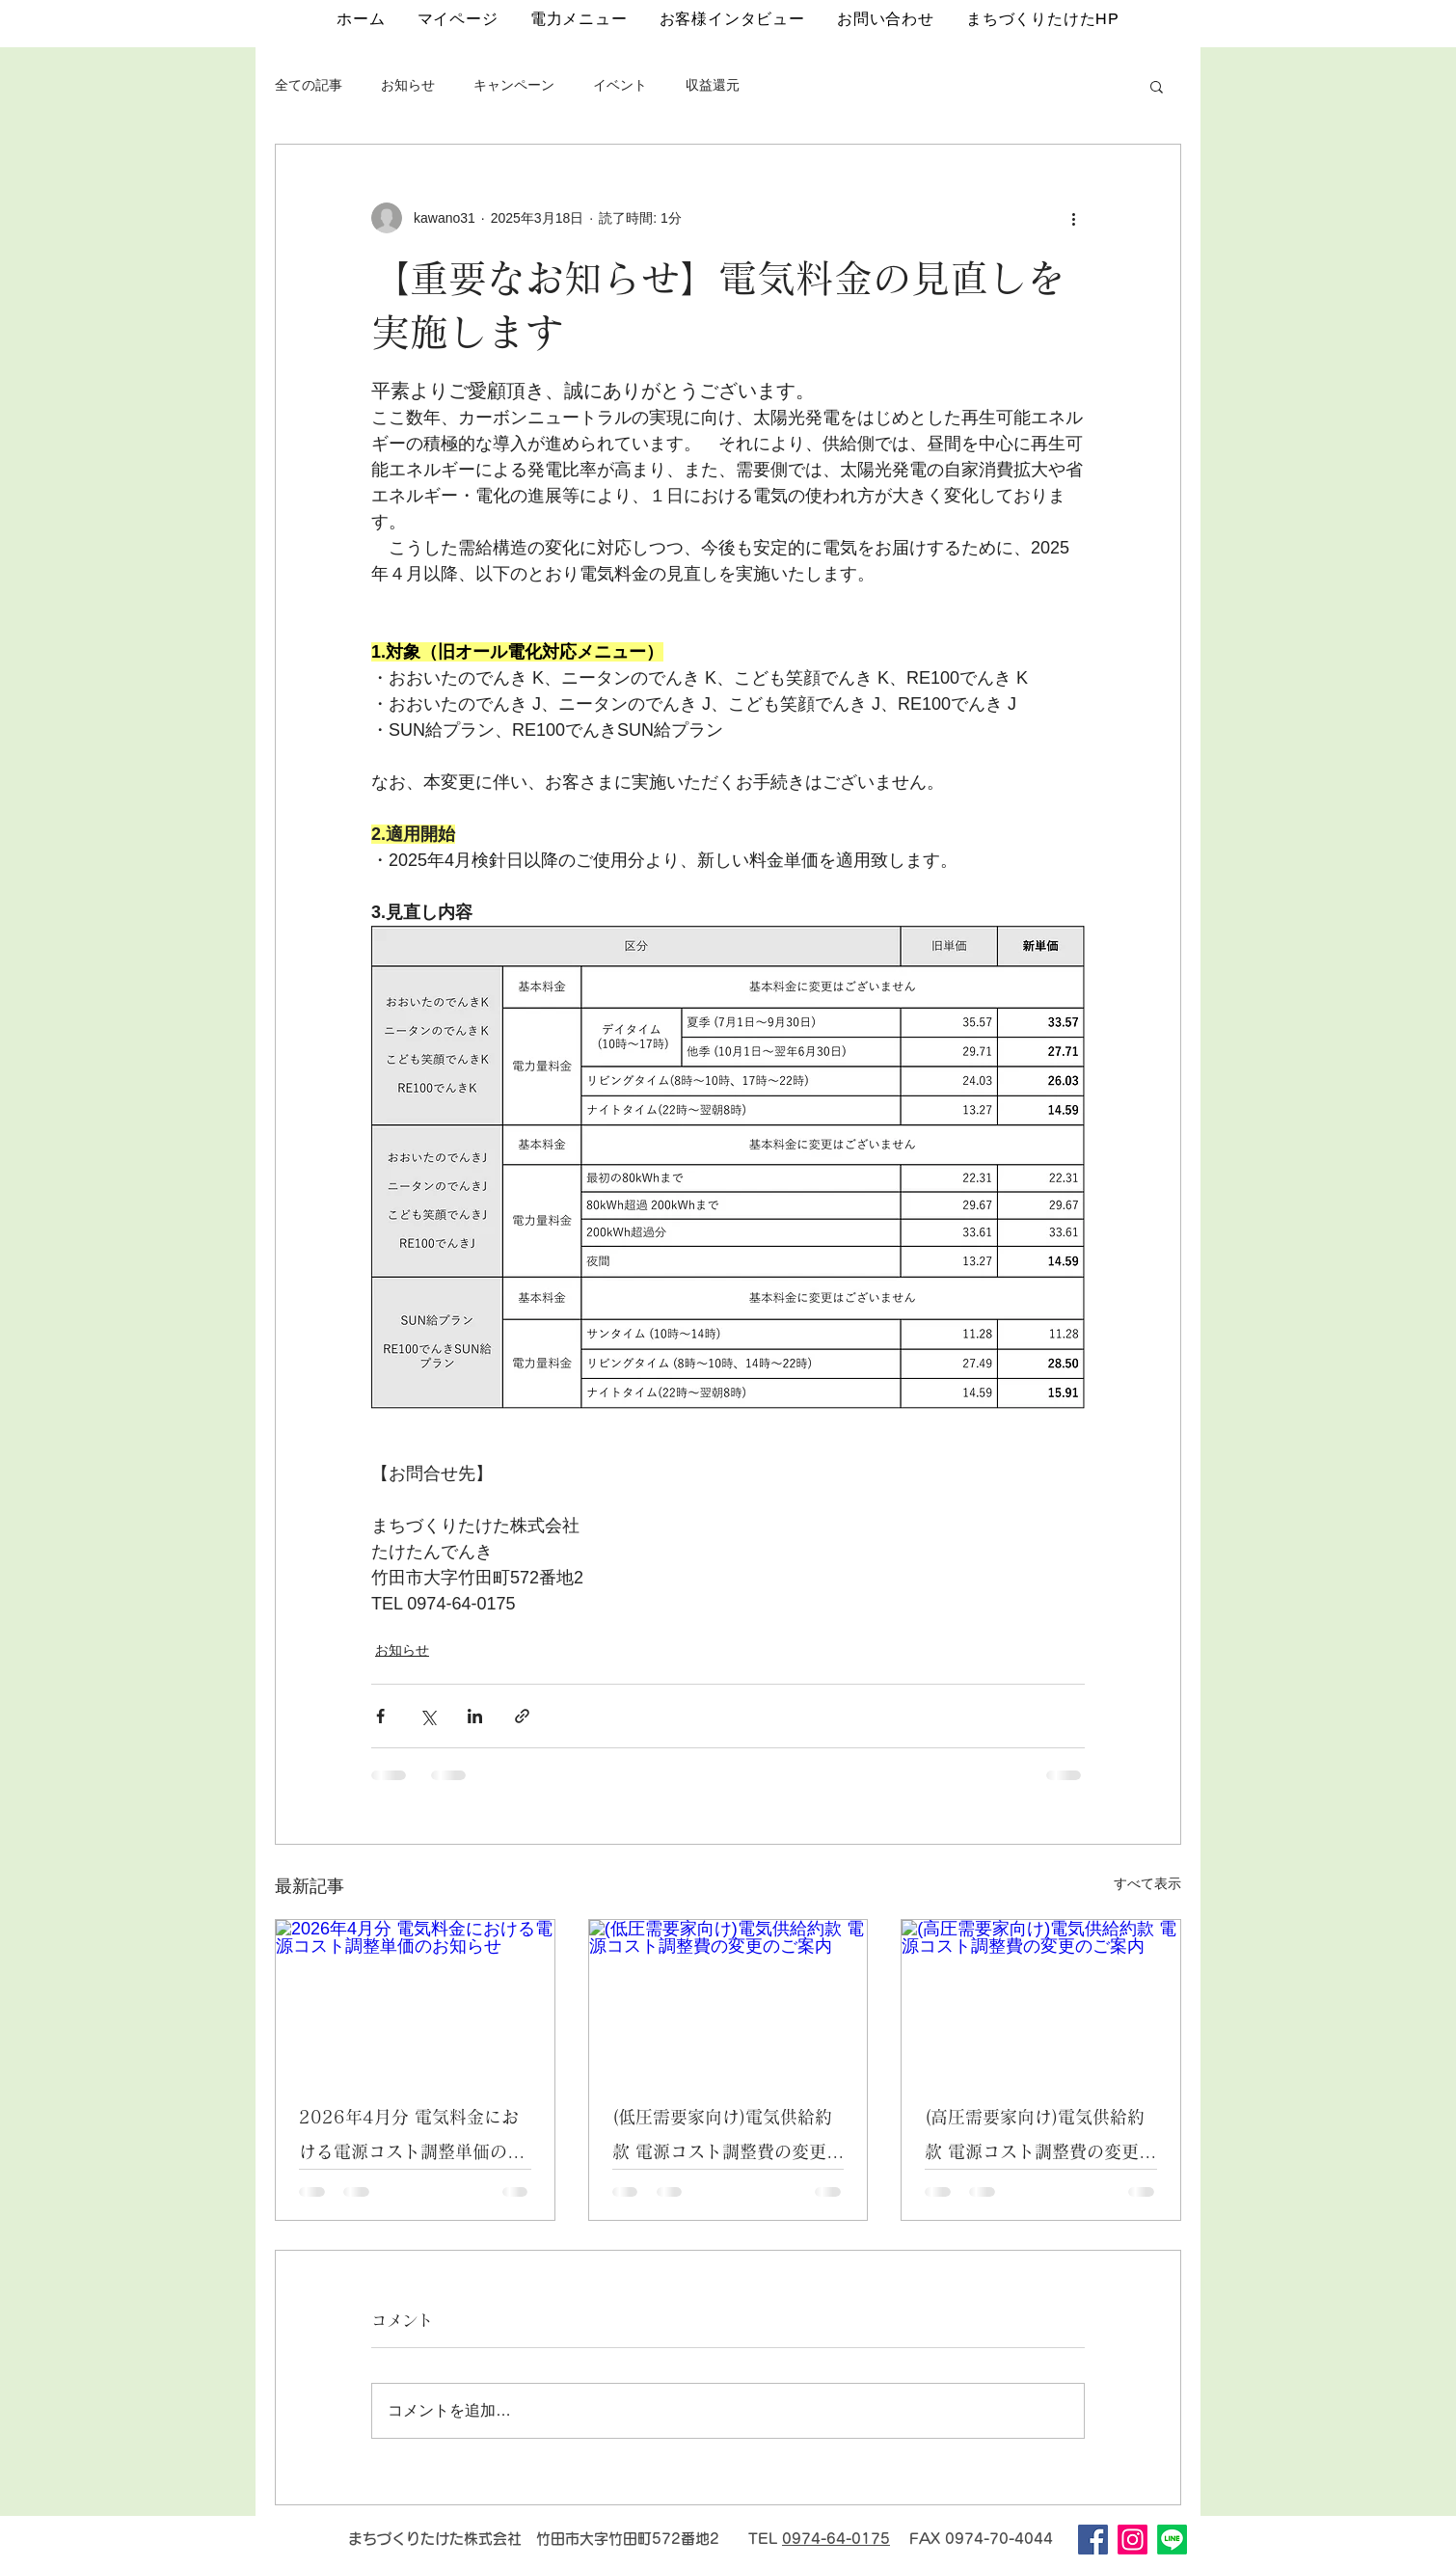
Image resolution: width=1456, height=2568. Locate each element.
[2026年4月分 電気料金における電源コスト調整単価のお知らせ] (415, 1998)
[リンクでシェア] (522, 1716)
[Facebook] (1093, 2539)
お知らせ (408, 85)
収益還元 (713, 85)
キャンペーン (513, 85)
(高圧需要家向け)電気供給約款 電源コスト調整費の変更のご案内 (1040, 2138)
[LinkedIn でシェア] (475, 1716)
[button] (1156, 86)
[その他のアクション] (1073, 218)
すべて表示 (1147, 1883)
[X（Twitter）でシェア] (427, 1716)
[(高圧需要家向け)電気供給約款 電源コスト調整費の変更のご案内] (1041, 1998)
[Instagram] (1132, 2539)
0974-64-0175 (836, 2538)
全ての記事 (308, 85)
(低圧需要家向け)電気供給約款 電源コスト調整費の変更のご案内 (728, 2138)
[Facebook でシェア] (380, 1716)
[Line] (1172, 2539)
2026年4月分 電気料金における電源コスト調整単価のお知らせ (412, 2138)
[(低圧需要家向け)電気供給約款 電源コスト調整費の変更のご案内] (728, 1998)
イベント (620, 85)
